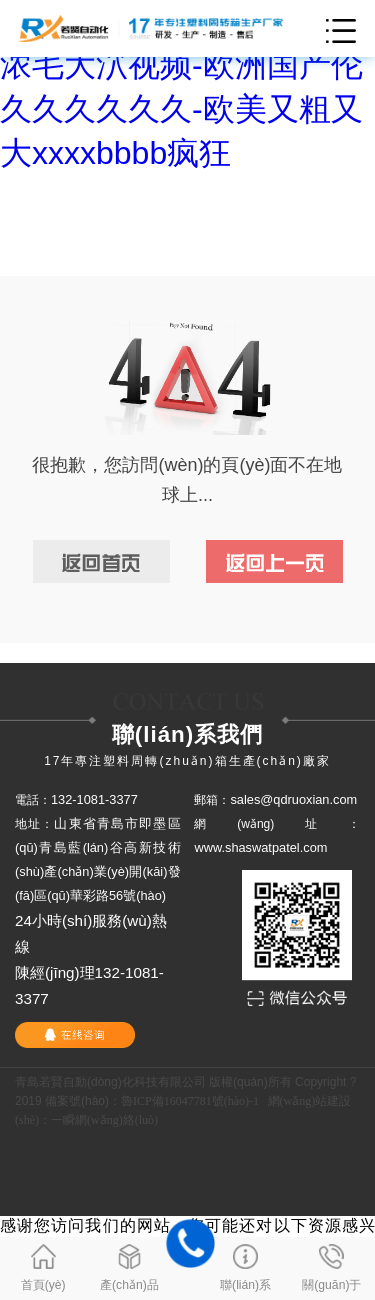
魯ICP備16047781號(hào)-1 (190, 1101)
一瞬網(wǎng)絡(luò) (104, 1120)
